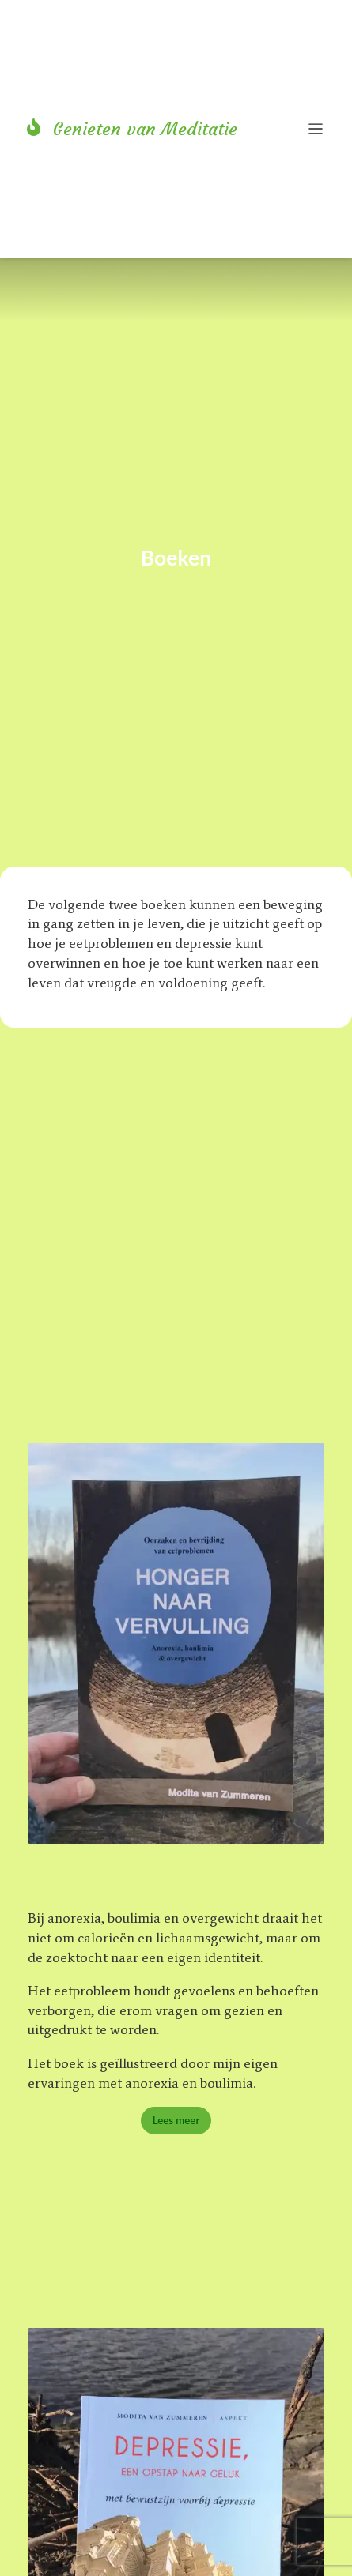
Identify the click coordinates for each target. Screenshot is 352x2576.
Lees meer (176, 2120)
